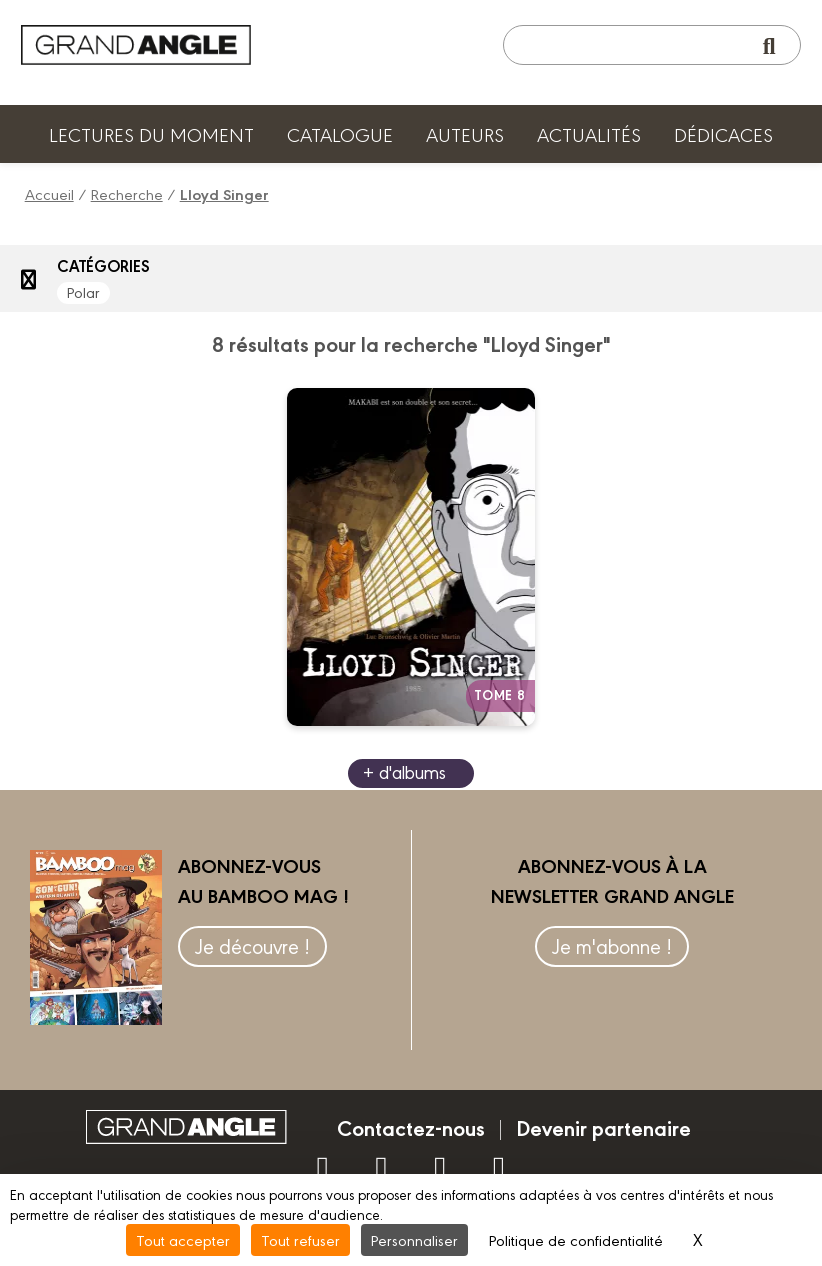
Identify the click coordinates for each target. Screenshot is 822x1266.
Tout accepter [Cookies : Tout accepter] (183, 1239)
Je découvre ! (252, 945)
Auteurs (465, 134)
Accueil (49, 193)
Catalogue (340, 134)
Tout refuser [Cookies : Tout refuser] (300, 1239)
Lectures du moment (151, 134)
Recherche (127, 193)
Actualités (589, 134)
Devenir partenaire (603, 1127)
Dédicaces (723, 134)
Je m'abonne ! (612, 945)
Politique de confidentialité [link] (576, 1239)
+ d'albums (404, 771)
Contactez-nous (411, 1127)
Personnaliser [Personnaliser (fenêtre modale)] (414, 1239)
